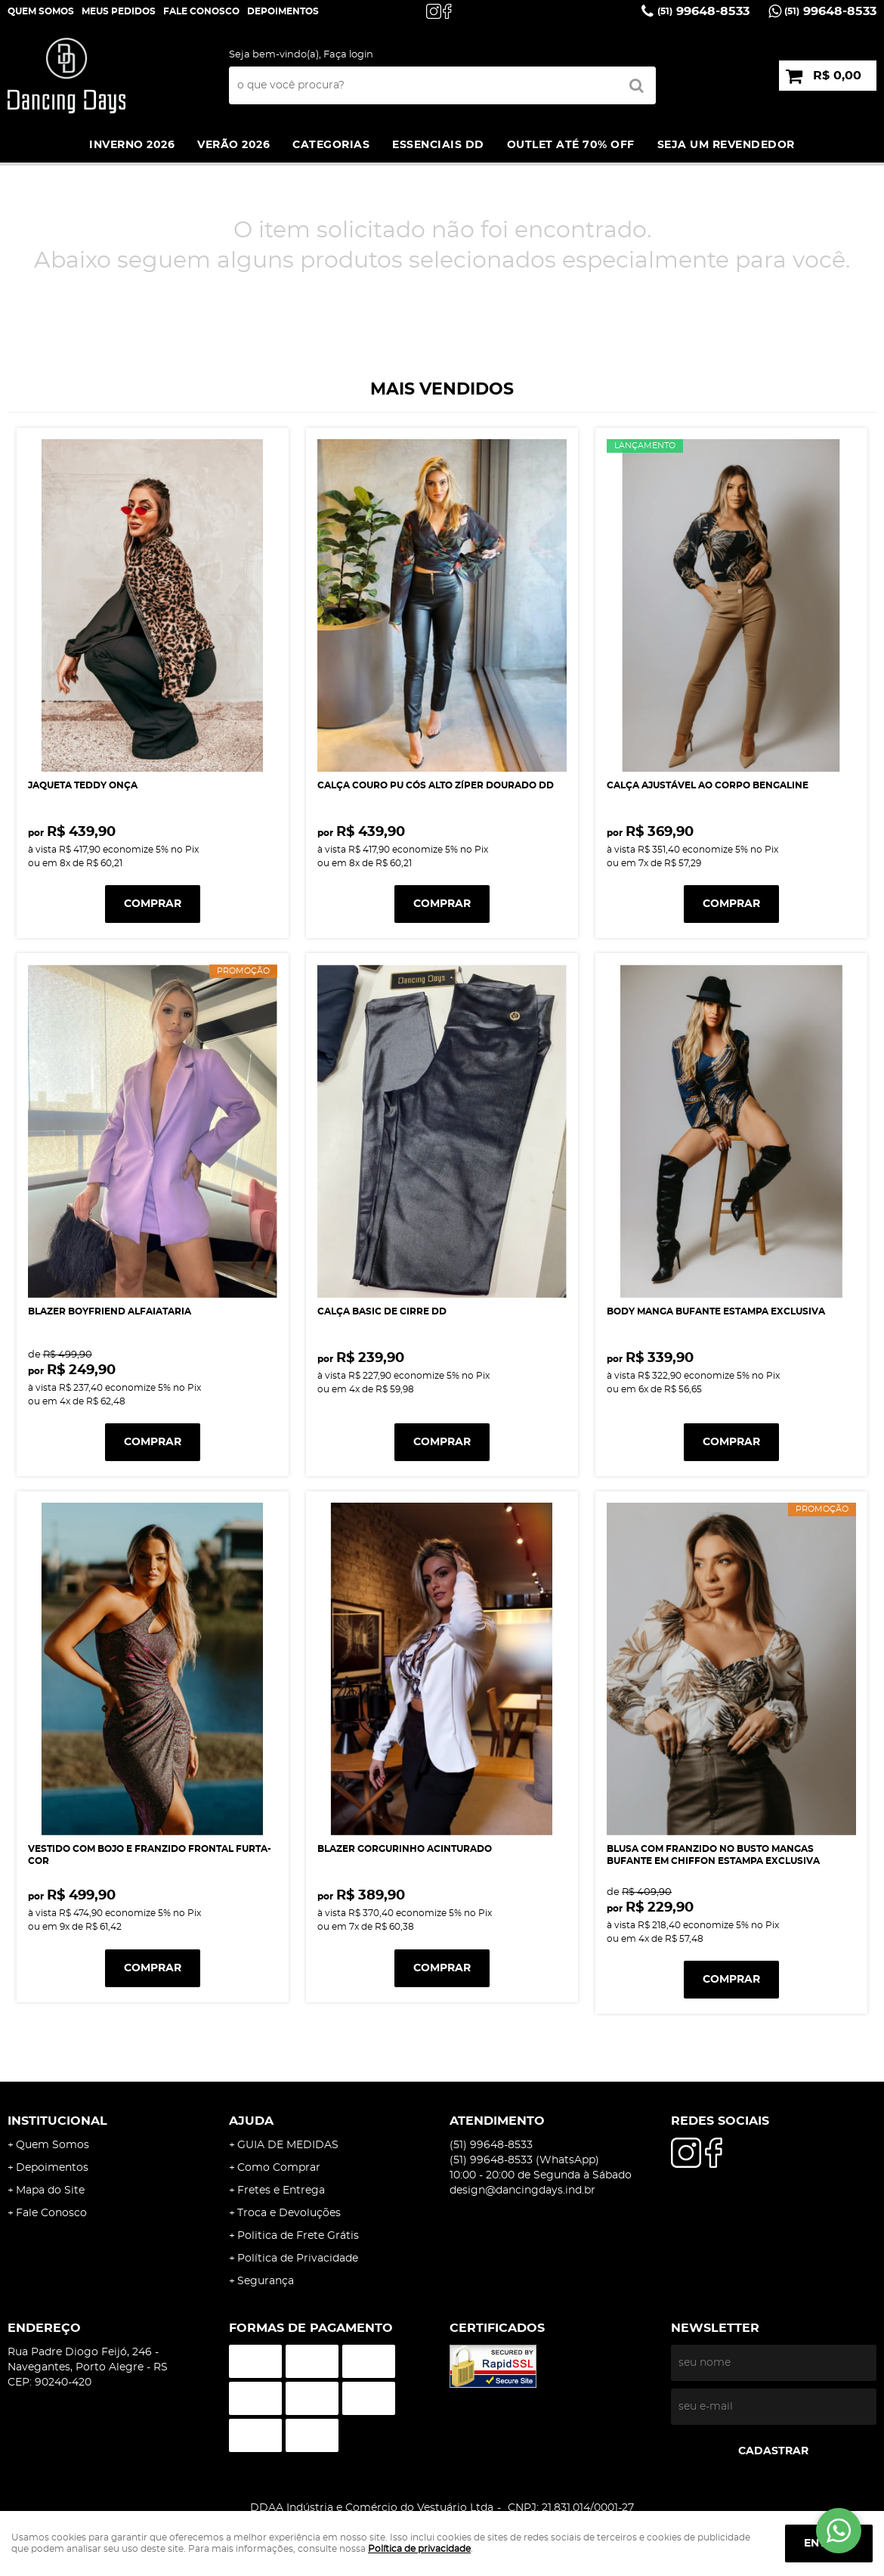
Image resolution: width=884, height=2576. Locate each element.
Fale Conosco (201, 11)
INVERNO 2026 (132, 145)
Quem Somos (41, 11)
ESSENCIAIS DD (438, 145)
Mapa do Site (50, 2190)
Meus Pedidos (119, 11)
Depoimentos (52, 2168)
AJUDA (251, 2121)
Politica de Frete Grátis (298, 2236)
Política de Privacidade (297, 2258)
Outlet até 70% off (571, 145)
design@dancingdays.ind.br (522, 2190)
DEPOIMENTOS (283, 11)
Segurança (265, 2281)
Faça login (348, 55)
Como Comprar (278, 2168)
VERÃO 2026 (233, 145)
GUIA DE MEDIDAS (287, 2145)
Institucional (57, 2121)
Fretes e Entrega (281, 2190)
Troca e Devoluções (289, 2213)
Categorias (330, 145)
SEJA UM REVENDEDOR (726, 145)
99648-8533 (703, 11)
